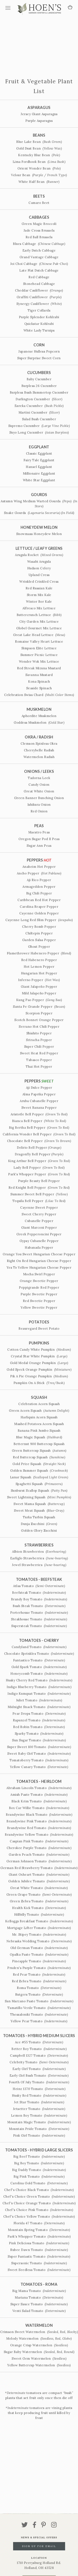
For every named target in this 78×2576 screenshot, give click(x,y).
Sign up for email (39, 2546)
